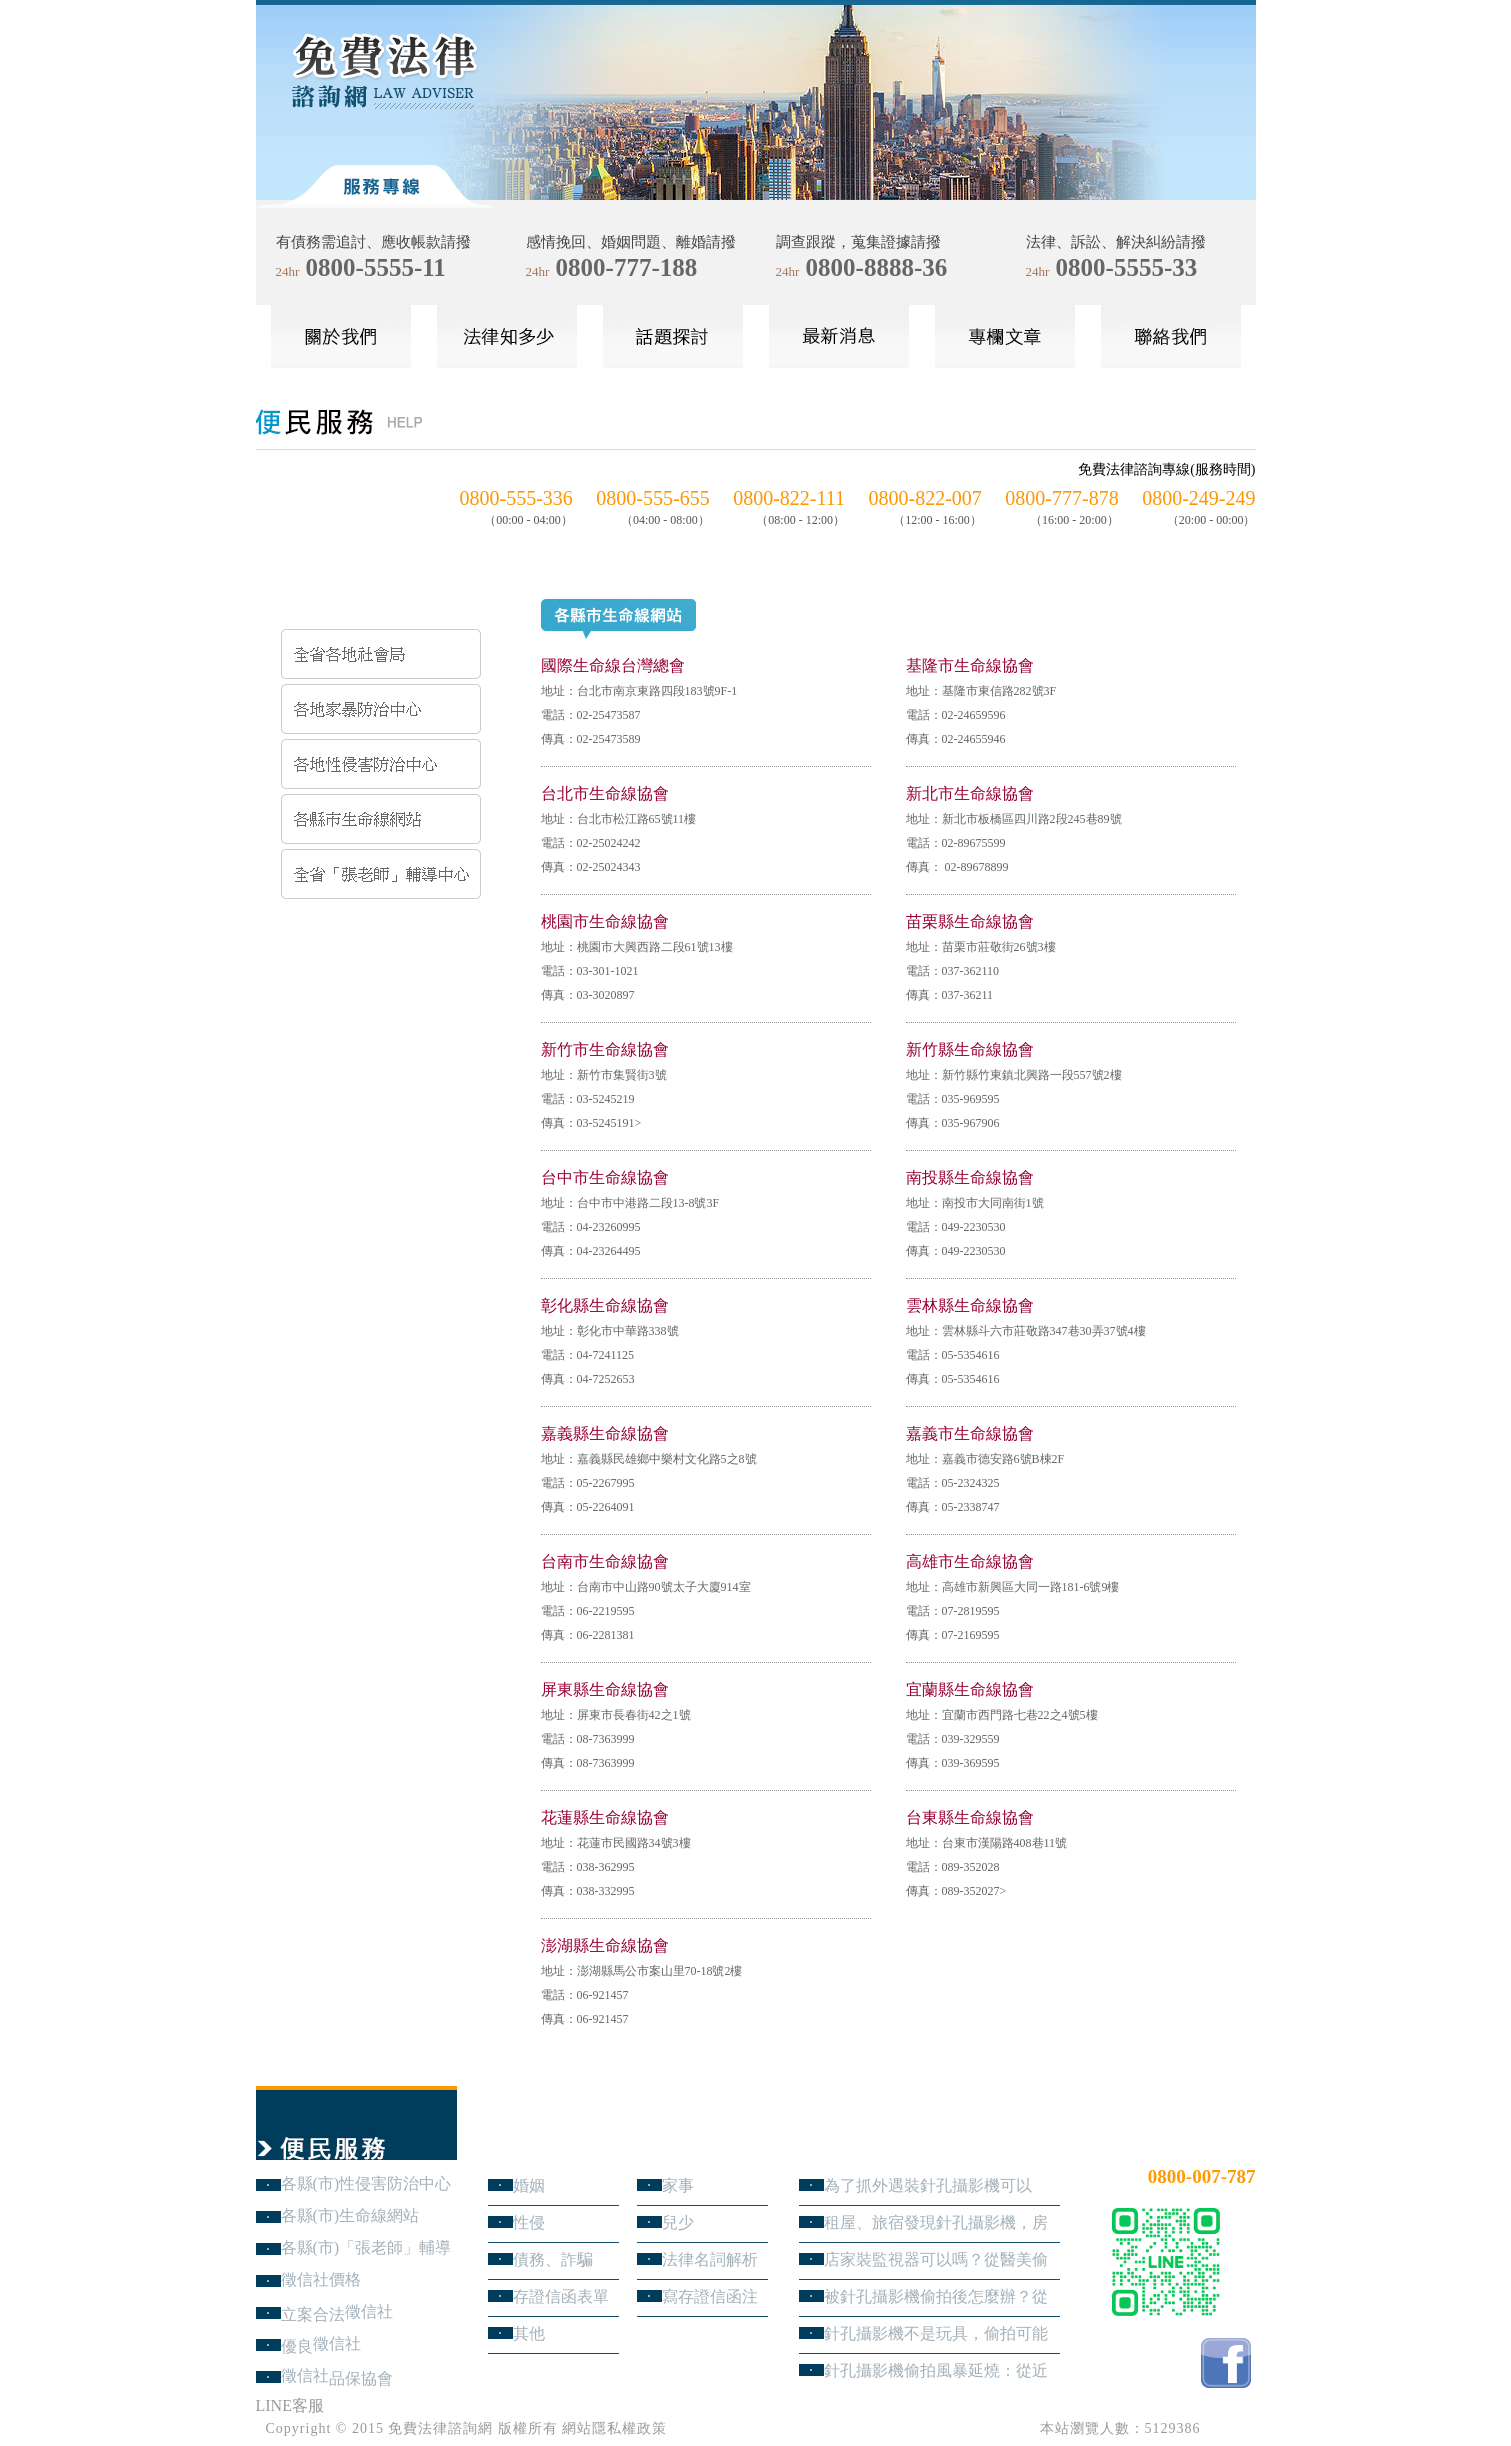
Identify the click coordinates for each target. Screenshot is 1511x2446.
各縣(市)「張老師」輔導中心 (366, 2247)
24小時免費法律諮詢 (1184, 2143)
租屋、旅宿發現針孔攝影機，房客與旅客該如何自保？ (936, 2222)
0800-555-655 (652, 498)
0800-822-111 (789, 498)
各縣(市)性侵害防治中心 (366, 2183)
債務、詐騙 (553, 2259)
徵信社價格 (321, 2279)
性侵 (529, 2222)
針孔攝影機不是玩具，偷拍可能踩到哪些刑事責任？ (936, 2333)
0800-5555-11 (376, 267)
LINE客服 (290, 2405)
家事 (678, 2185)
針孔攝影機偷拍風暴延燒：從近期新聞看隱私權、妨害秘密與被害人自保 (936, 2370)
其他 (529, 2333)
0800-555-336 (516, 498)
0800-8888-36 (877, 267)
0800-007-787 (1202, 2176)
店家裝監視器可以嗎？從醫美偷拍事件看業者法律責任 (936, 2259)
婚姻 (529, 2185)
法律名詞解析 (710, 2259)
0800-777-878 (1061, 498)
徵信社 (369, 2311)
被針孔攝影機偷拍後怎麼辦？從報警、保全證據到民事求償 (936, 2296)
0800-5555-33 (1127, 267)
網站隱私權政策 (614, 2428)
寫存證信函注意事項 (710, 2296)
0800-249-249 (1198, 498)
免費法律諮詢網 (440, 2428)
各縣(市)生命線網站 (350, 2215)
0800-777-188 (627, 267)
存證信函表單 (561, 2296)
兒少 (678, 2222)
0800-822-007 (925, 498)
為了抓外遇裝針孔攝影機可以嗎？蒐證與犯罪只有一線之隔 (928, 2185)
